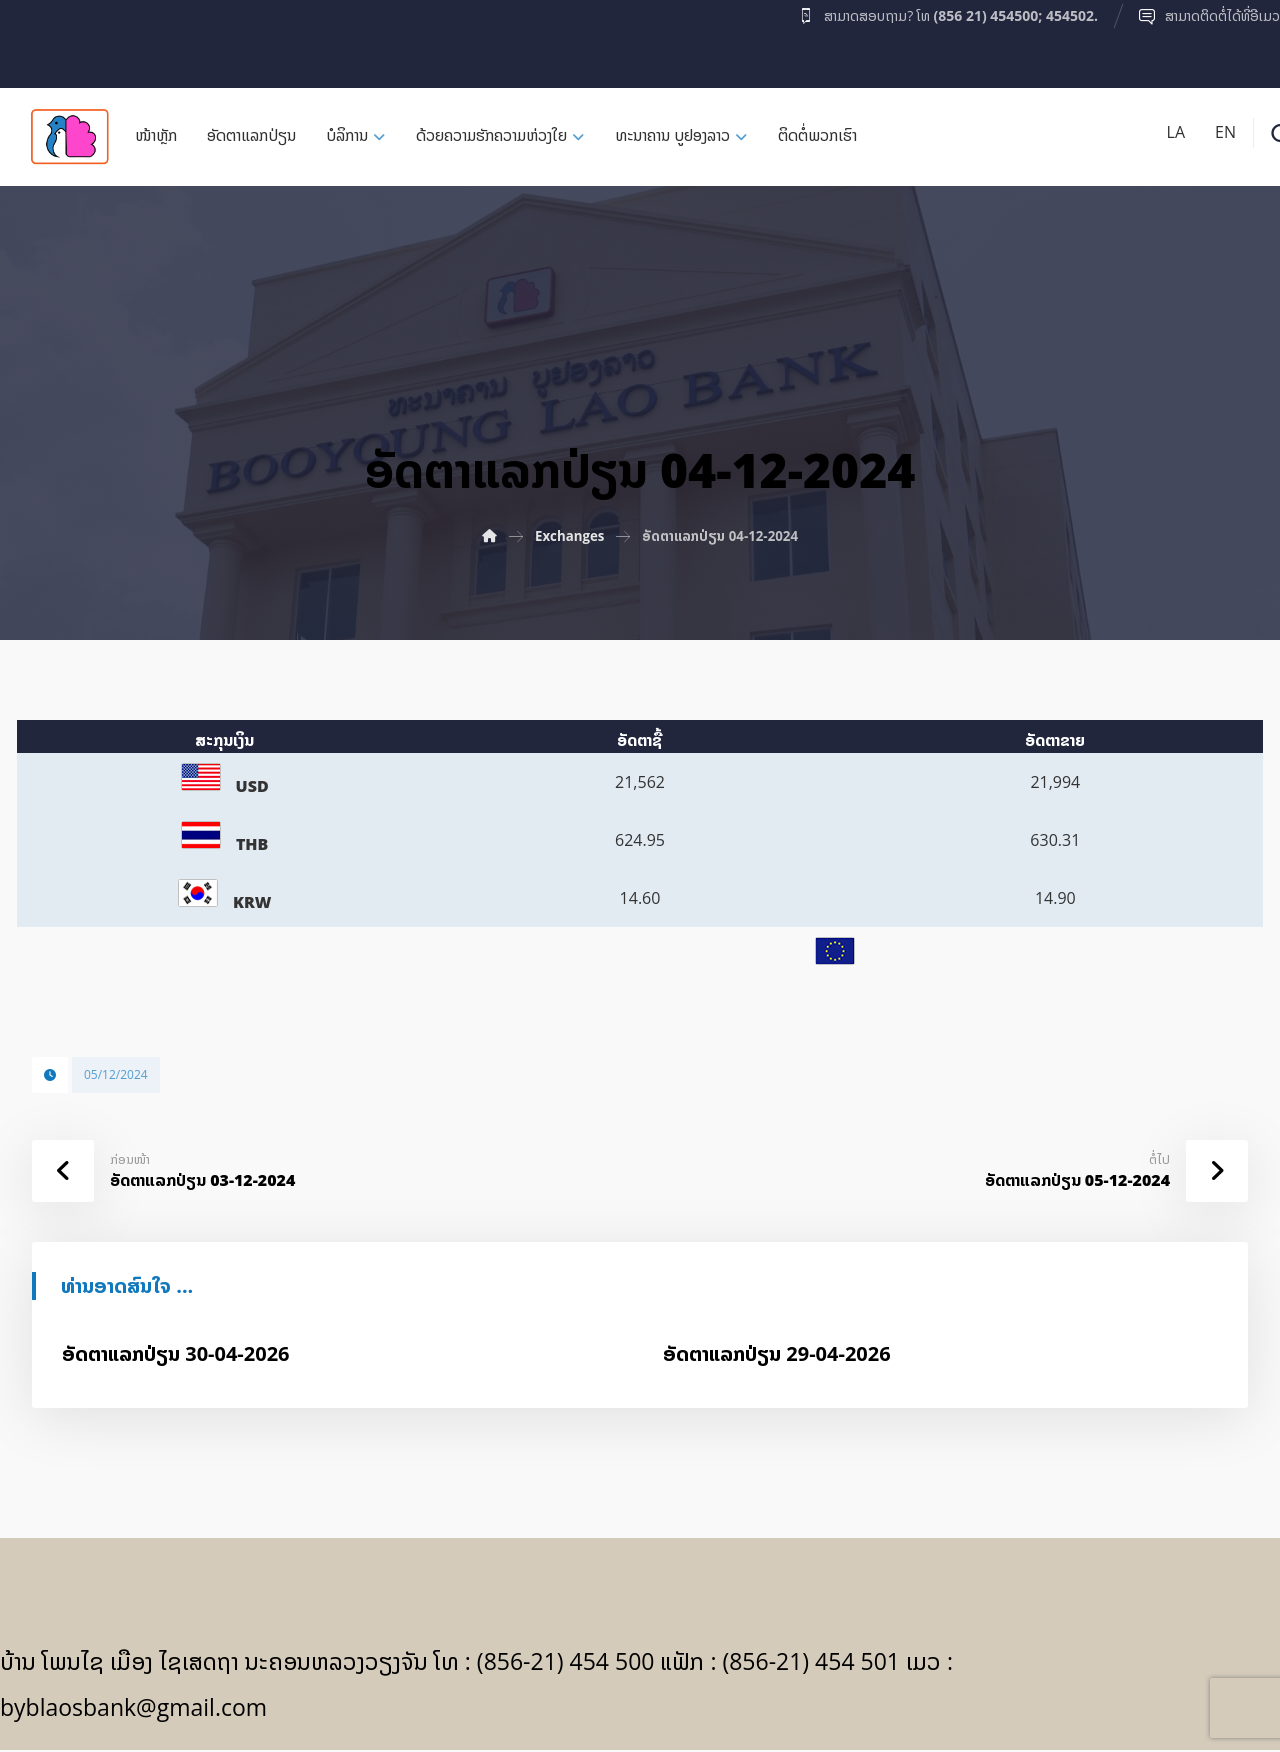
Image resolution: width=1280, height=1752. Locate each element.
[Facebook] (39, 39)
